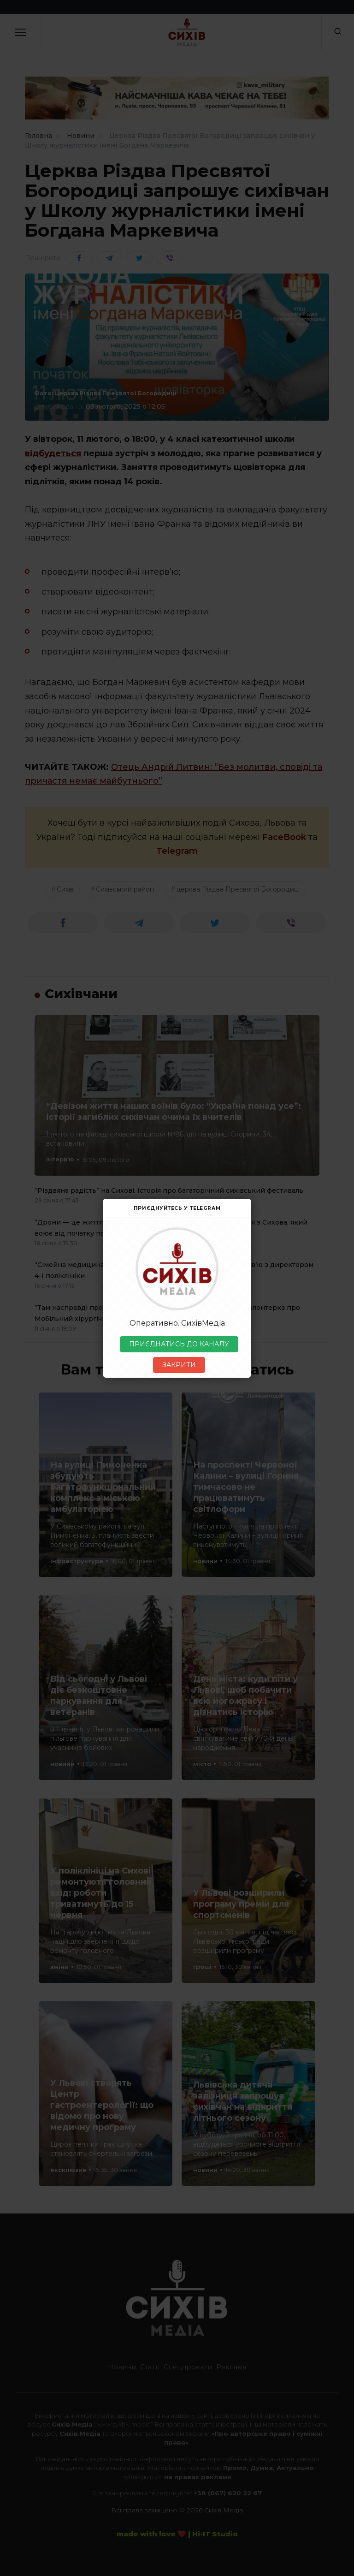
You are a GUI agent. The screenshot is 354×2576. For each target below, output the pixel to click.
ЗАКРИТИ (179, 1365)
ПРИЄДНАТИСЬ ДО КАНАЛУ (179, 1344)
